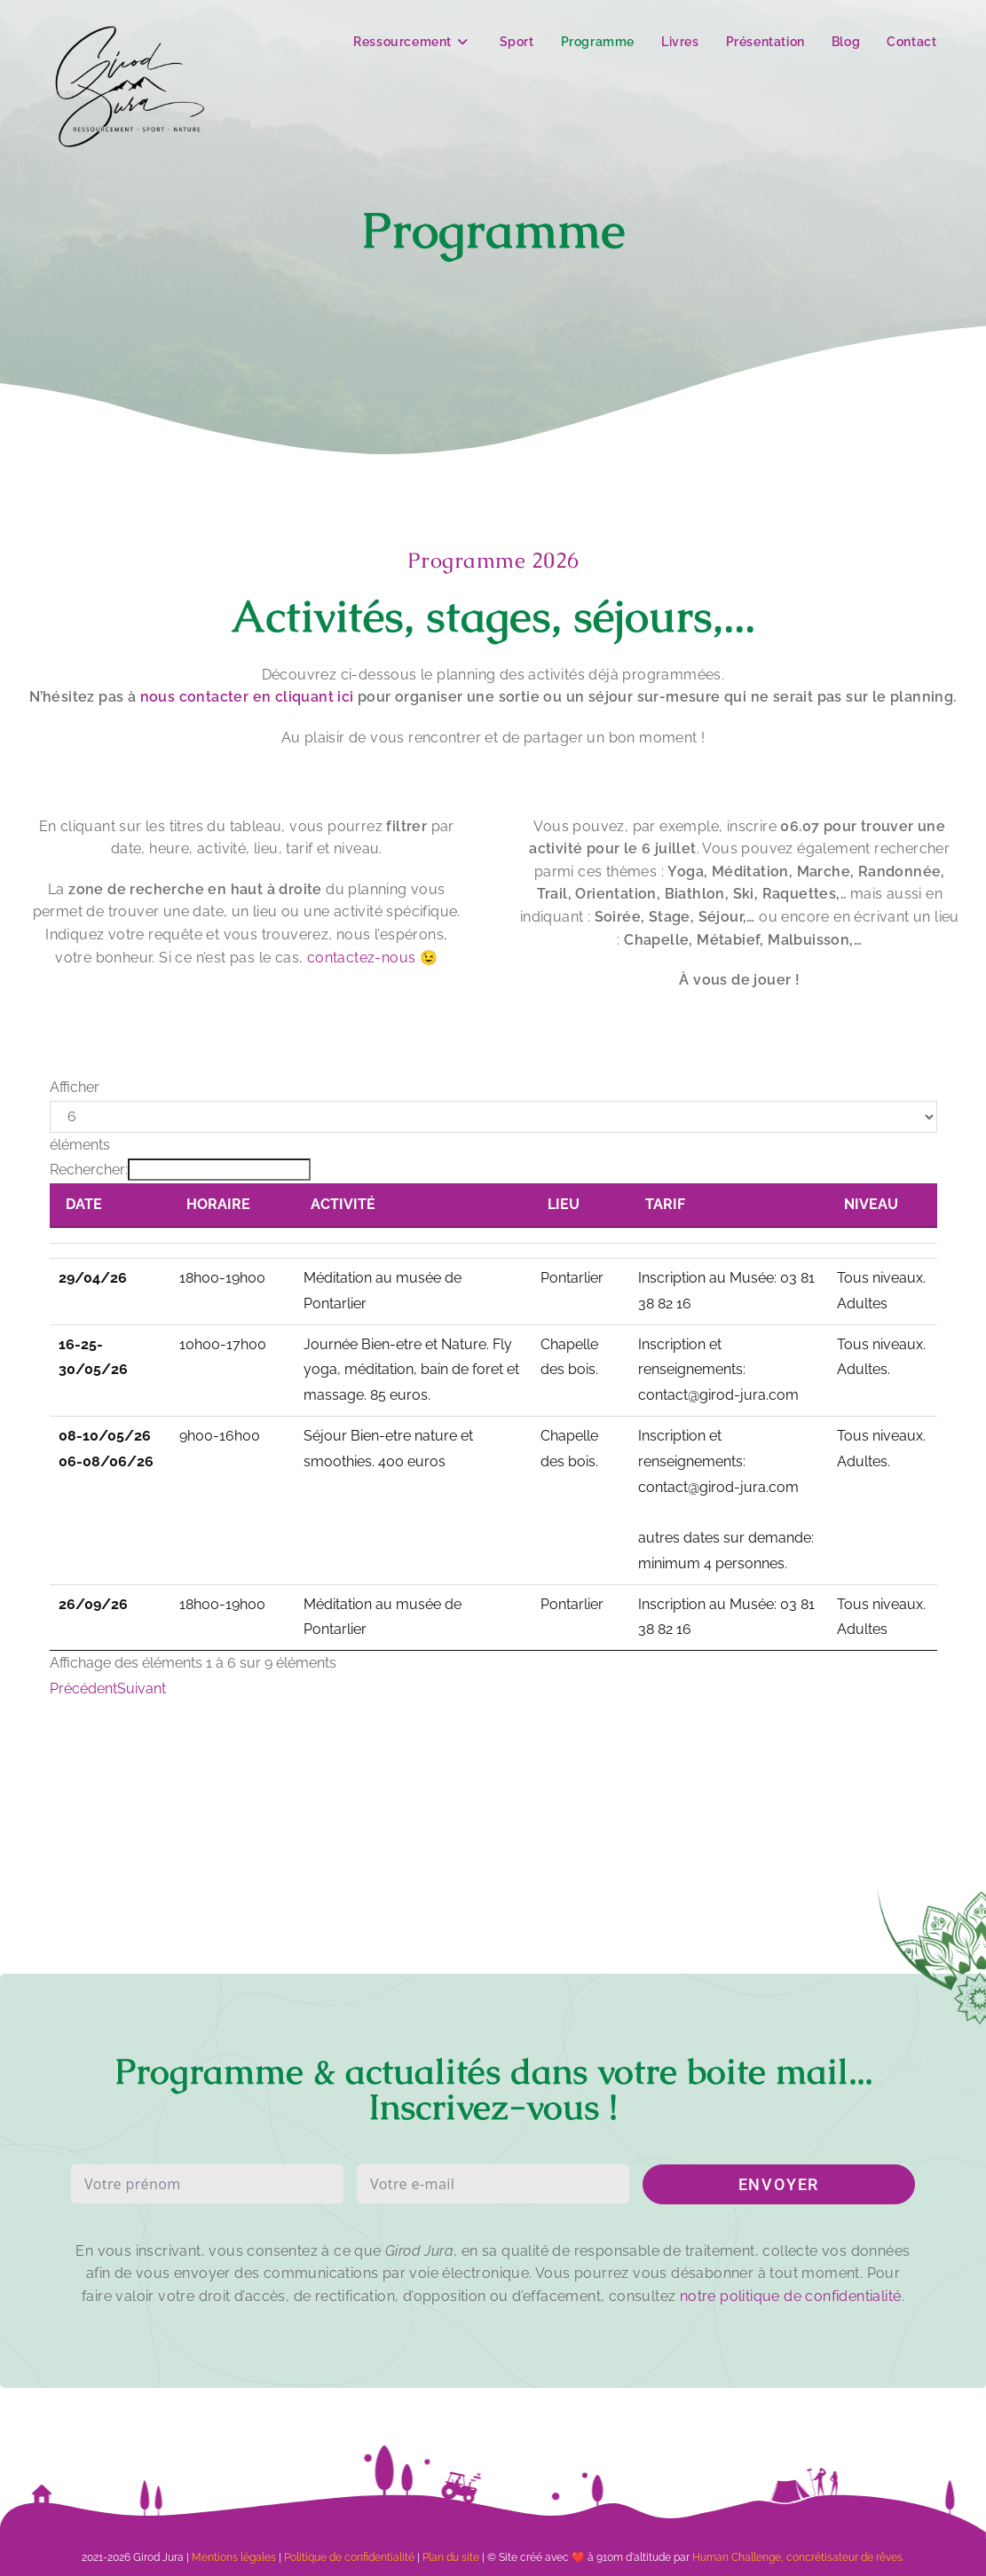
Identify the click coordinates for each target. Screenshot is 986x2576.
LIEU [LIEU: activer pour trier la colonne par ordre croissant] (564, 1204)
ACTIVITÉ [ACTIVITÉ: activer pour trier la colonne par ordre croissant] (343, 1204)
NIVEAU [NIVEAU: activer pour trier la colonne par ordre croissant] (871, 1204)
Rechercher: (180, 1169)
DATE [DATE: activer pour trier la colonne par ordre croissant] (84, 1204)
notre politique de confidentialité (791, 2296)
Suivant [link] (141, 1688)
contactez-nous (361, 957)
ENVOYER (779, 2184)
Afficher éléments (493, 1116)
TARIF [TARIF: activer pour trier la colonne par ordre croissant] (665, 1204)
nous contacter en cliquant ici (247, 696)
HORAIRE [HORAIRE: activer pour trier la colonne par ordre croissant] (218, 1204)
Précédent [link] (83, 1688)
